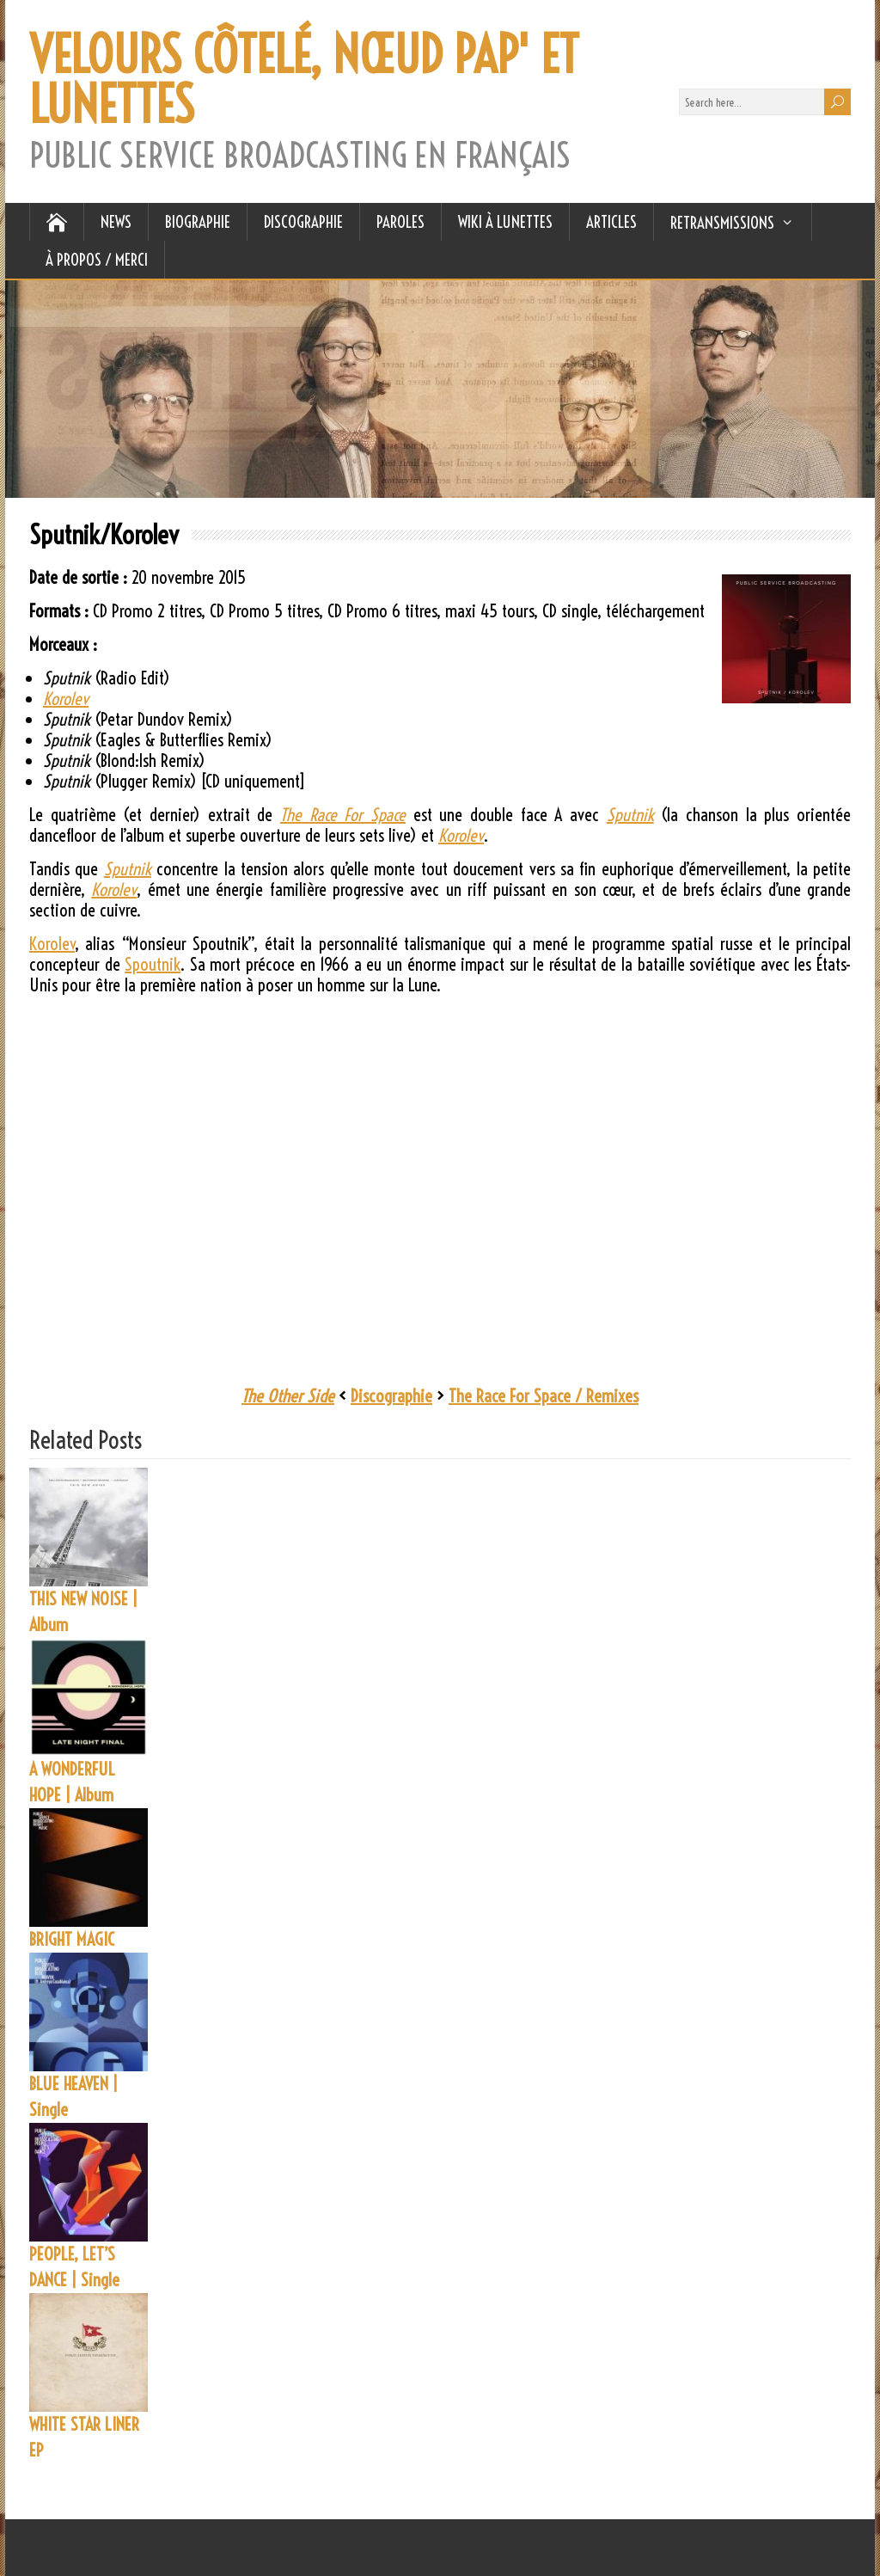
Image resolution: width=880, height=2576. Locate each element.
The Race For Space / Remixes (544, 1396)
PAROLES (400, 222)
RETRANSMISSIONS (722, 222)
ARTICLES (611, 222)
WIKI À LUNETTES (505, 222)
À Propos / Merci (97, 259)
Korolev (52, 943)
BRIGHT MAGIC (71, 1939)
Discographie (391, 1396)
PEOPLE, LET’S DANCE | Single (74, 2267)
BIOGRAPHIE (197, 222)
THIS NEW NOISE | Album (83, 1611)
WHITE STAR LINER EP (84, 2437)
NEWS (116, 222)
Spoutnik (152, 964)
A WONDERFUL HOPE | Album (72, 1782)
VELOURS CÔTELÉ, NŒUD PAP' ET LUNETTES (303, 80)
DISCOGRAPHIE (303, 222)
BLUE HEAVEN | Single (73, 2096)
